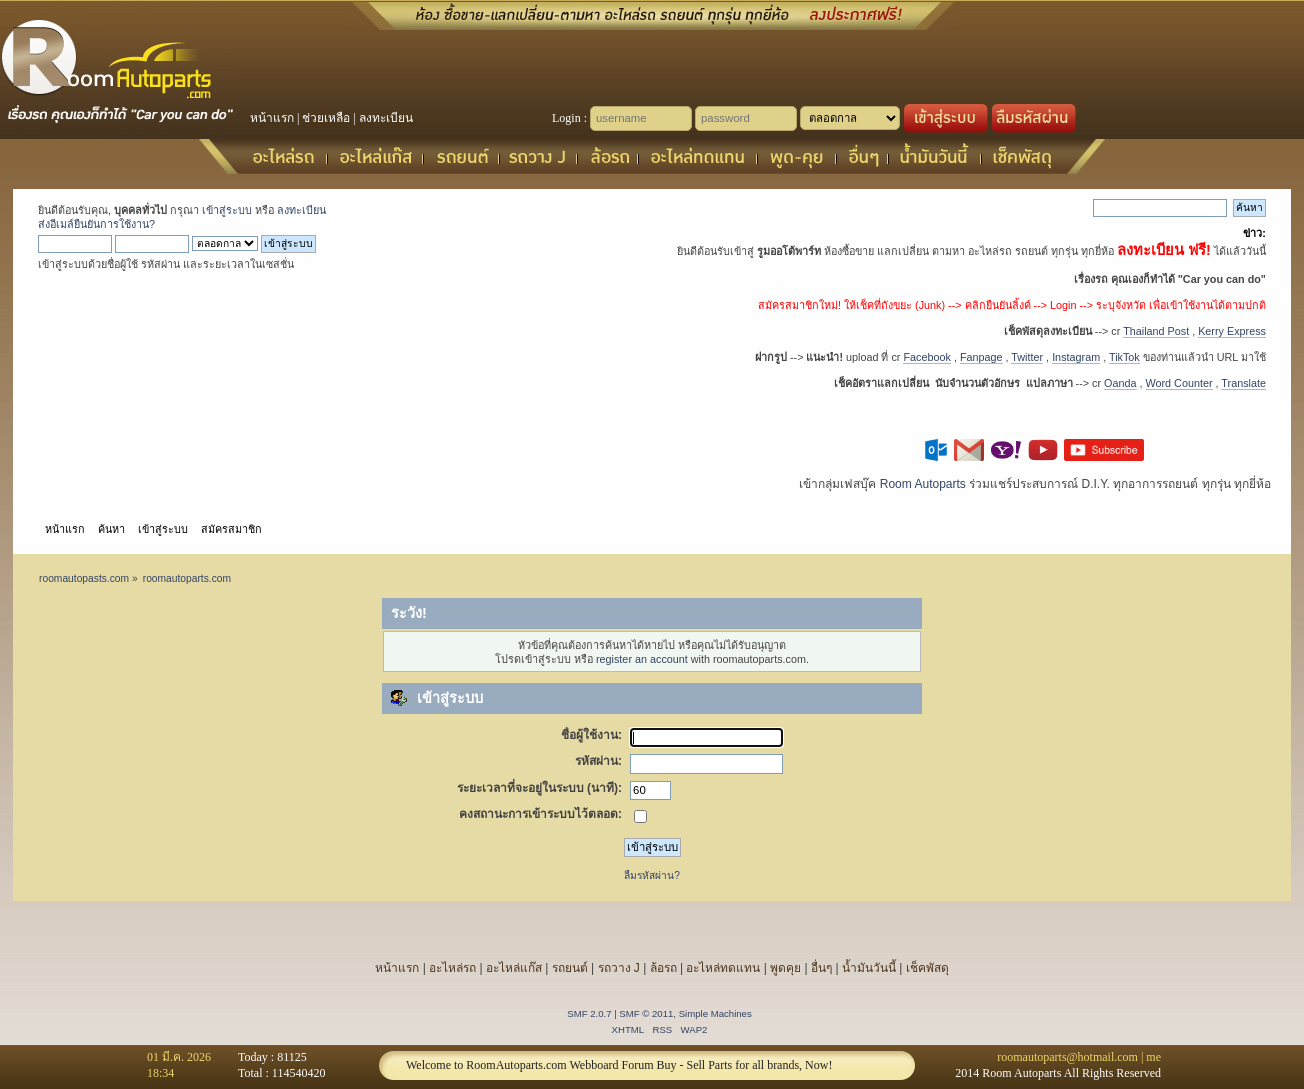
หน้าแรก (272, 118)
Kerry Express (1232, 331)
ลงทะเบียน (386, 118)
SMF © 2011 (646, 1013)
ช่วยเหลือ (326, 118)
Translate (1243, 383)
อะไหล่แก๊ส (514, 968)
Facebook (926, 357)
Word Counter (1179, 383)
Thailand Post (1156, 331)
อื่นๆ (821, 968)
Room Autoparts (923, 484)
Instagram (1076, 357)
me (1153, 1057)
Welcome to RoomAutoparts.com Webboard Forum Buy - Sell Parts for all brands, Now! (619, 1065)
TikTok (1124, 357)
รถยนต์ (570, 968)
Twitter (1027, 357)
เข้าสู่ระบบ (227, 210)
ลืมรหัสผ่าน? (652, 875)
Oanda (1120, 383)
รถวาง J (619, 968)
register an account (642, 659)
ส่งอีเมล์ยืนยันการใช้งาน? (96, 224)
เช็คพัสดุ (927, 968)
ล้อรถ (663, 968)
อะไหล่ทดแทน (723, 968)
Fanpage (981, 357)
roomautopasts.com (84, 578)
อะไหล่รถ (452, 968)
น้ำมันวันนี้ (869, 968)
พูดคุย (785, 968)
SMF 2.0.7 (589, 1013)
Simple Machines (715, 1013)
